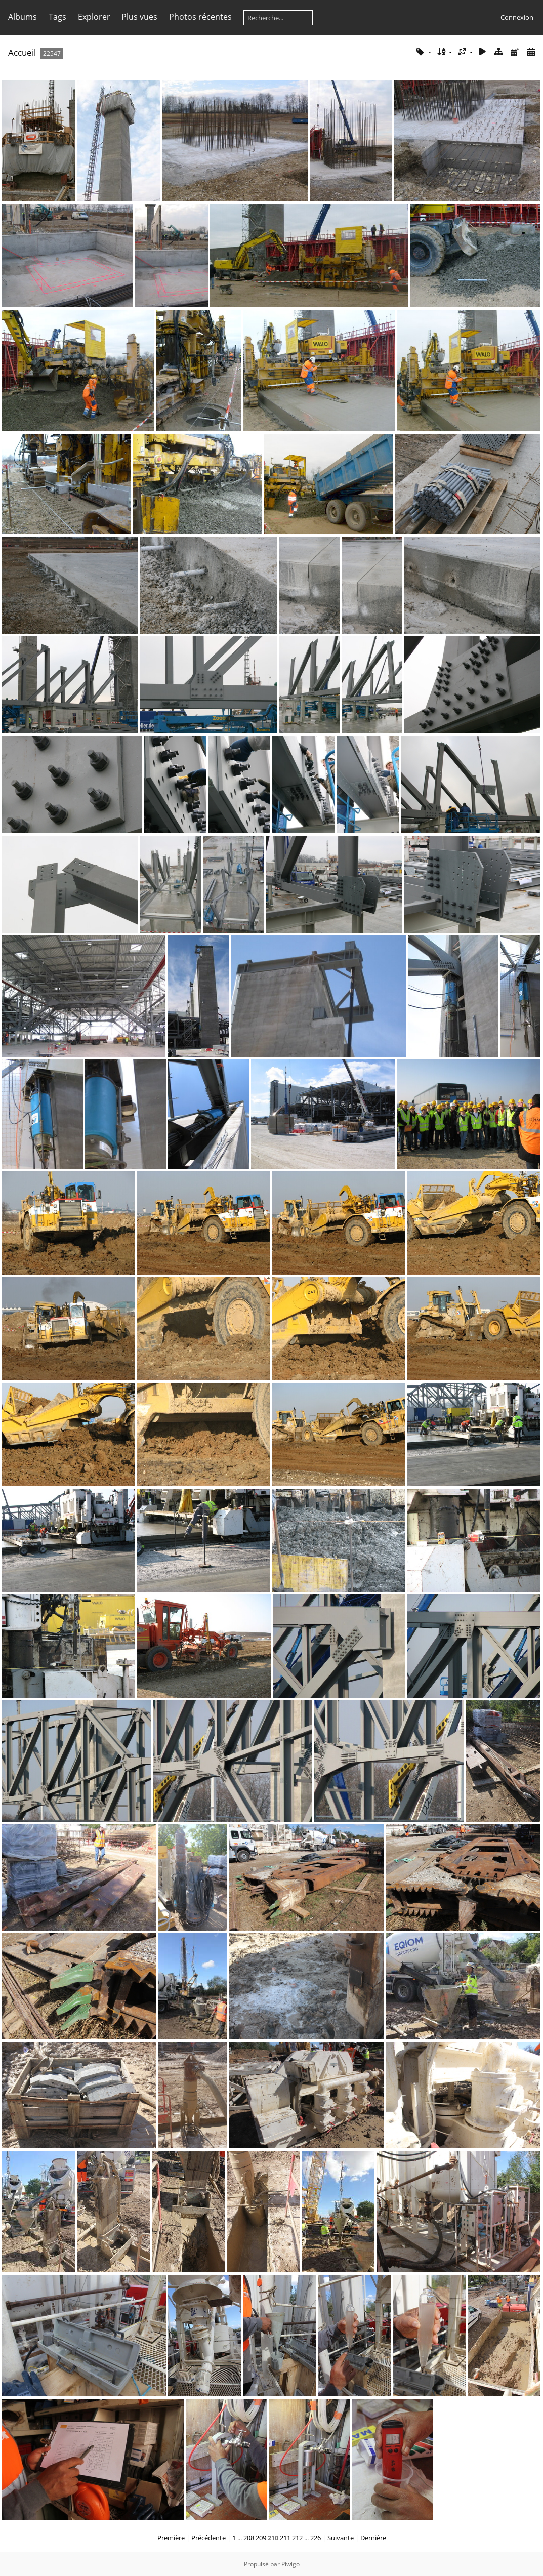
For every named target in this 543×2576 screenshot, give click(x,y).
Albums (22, 16)
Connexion (516, 17)
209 (261, 2537)
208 (248, 2537)
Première (171, 2537)
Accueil (22, 52)
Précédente (208, 2537)
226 (315, 2537)
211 (285, 2537)
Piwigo (290, 2564)
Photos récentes (200, 16)
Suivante (340, 2537)
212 (297, 2537)
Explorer (94, 16)
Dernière (373, 2537)
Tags (57, 16)
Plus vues (139, 16)
